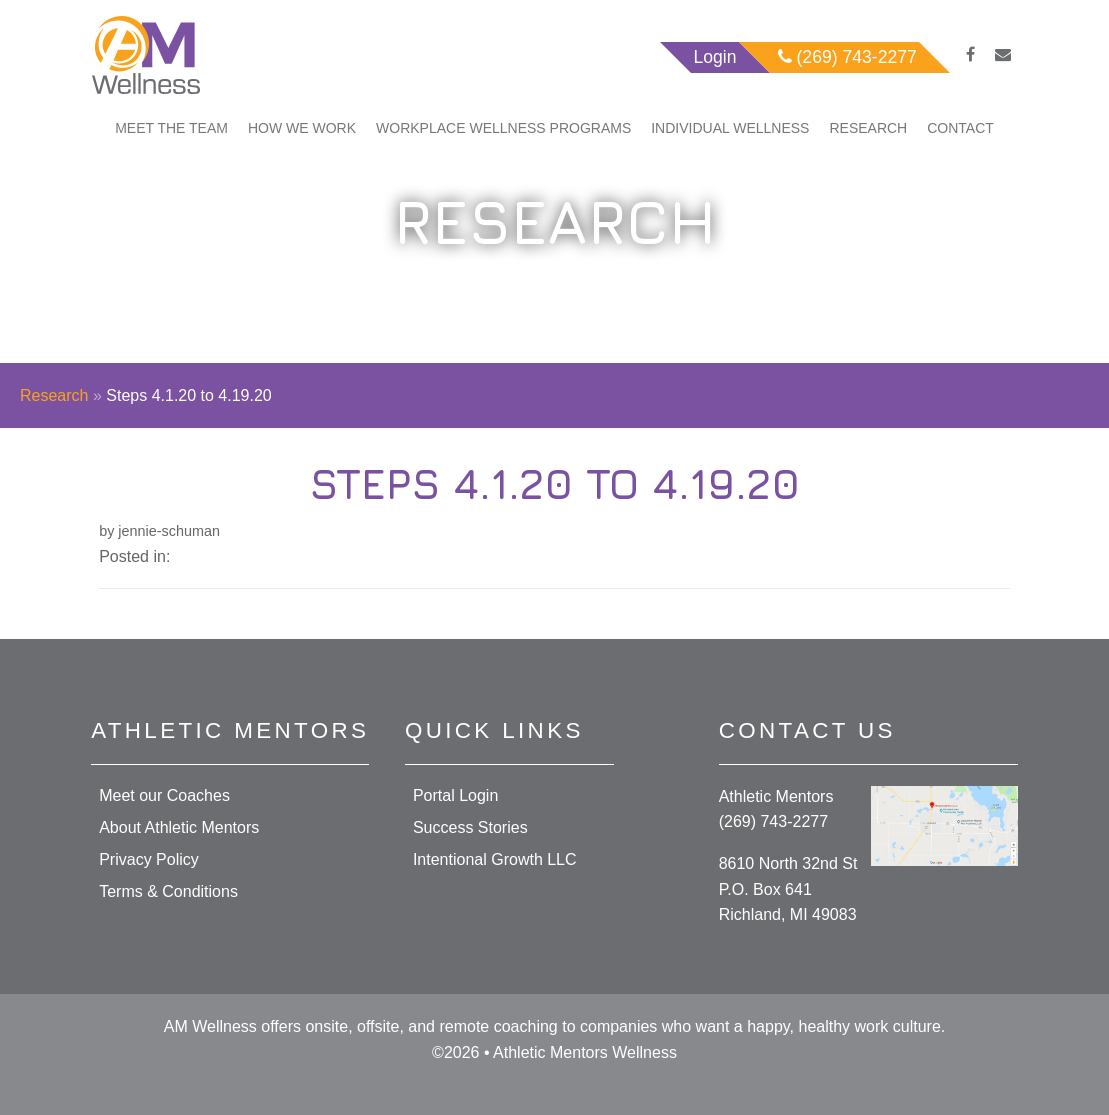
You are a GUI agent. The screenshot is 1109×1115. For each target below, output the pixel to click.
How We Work (302, 128)
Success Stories (470, 827)
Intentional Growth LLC (495, 859)
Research (868, 128)
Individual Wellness (730, 128)
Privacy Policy (149, 859)
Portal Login (455, 795)
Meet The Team (171, 128)
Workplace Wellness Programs (503, 128)
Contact (960, 128)
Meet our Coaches (164, 795)
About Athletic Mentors (179, 827)
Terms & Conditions (168, 891)
